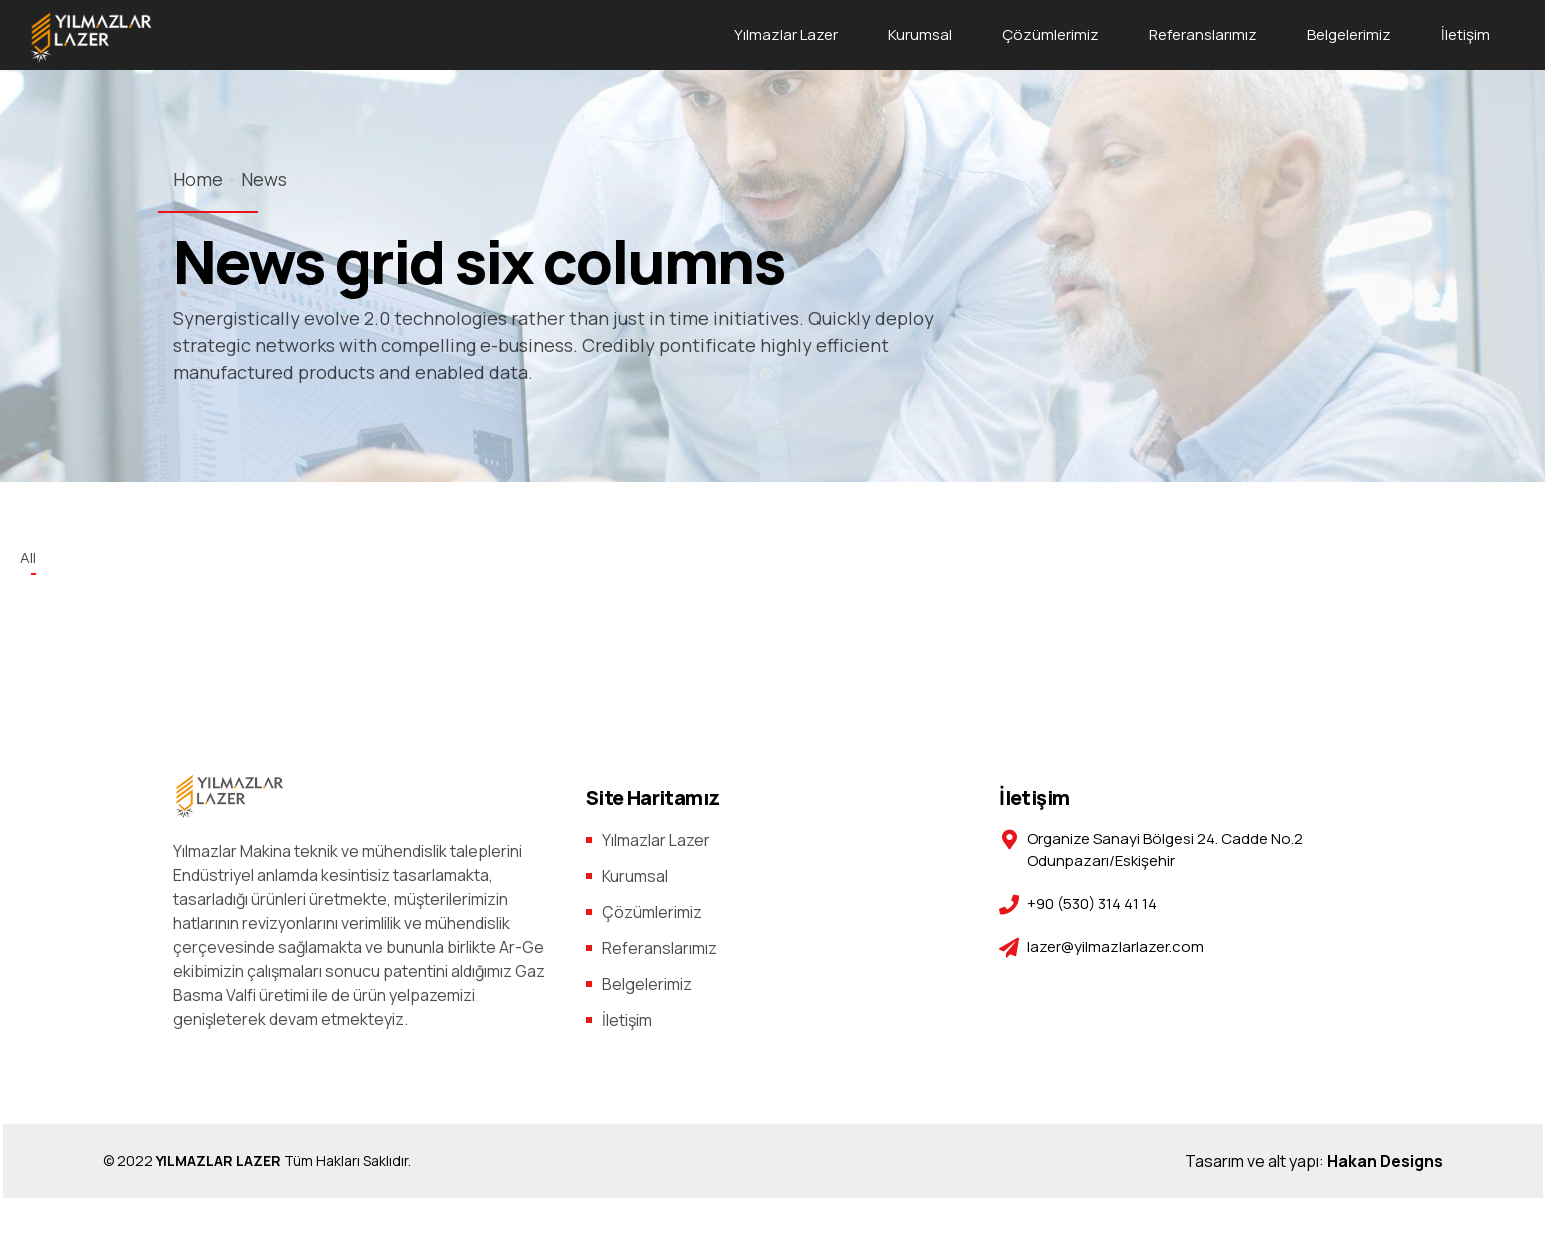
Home (198, 179)
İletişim (1465, 34)
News (264, 179)
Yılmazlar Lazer (786, 34)
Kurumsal (920, 34)
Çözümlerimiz (1050, 34)
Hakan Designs (1385, 1161)
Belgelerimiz (1349, 34)
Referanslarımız (1203, 34)
